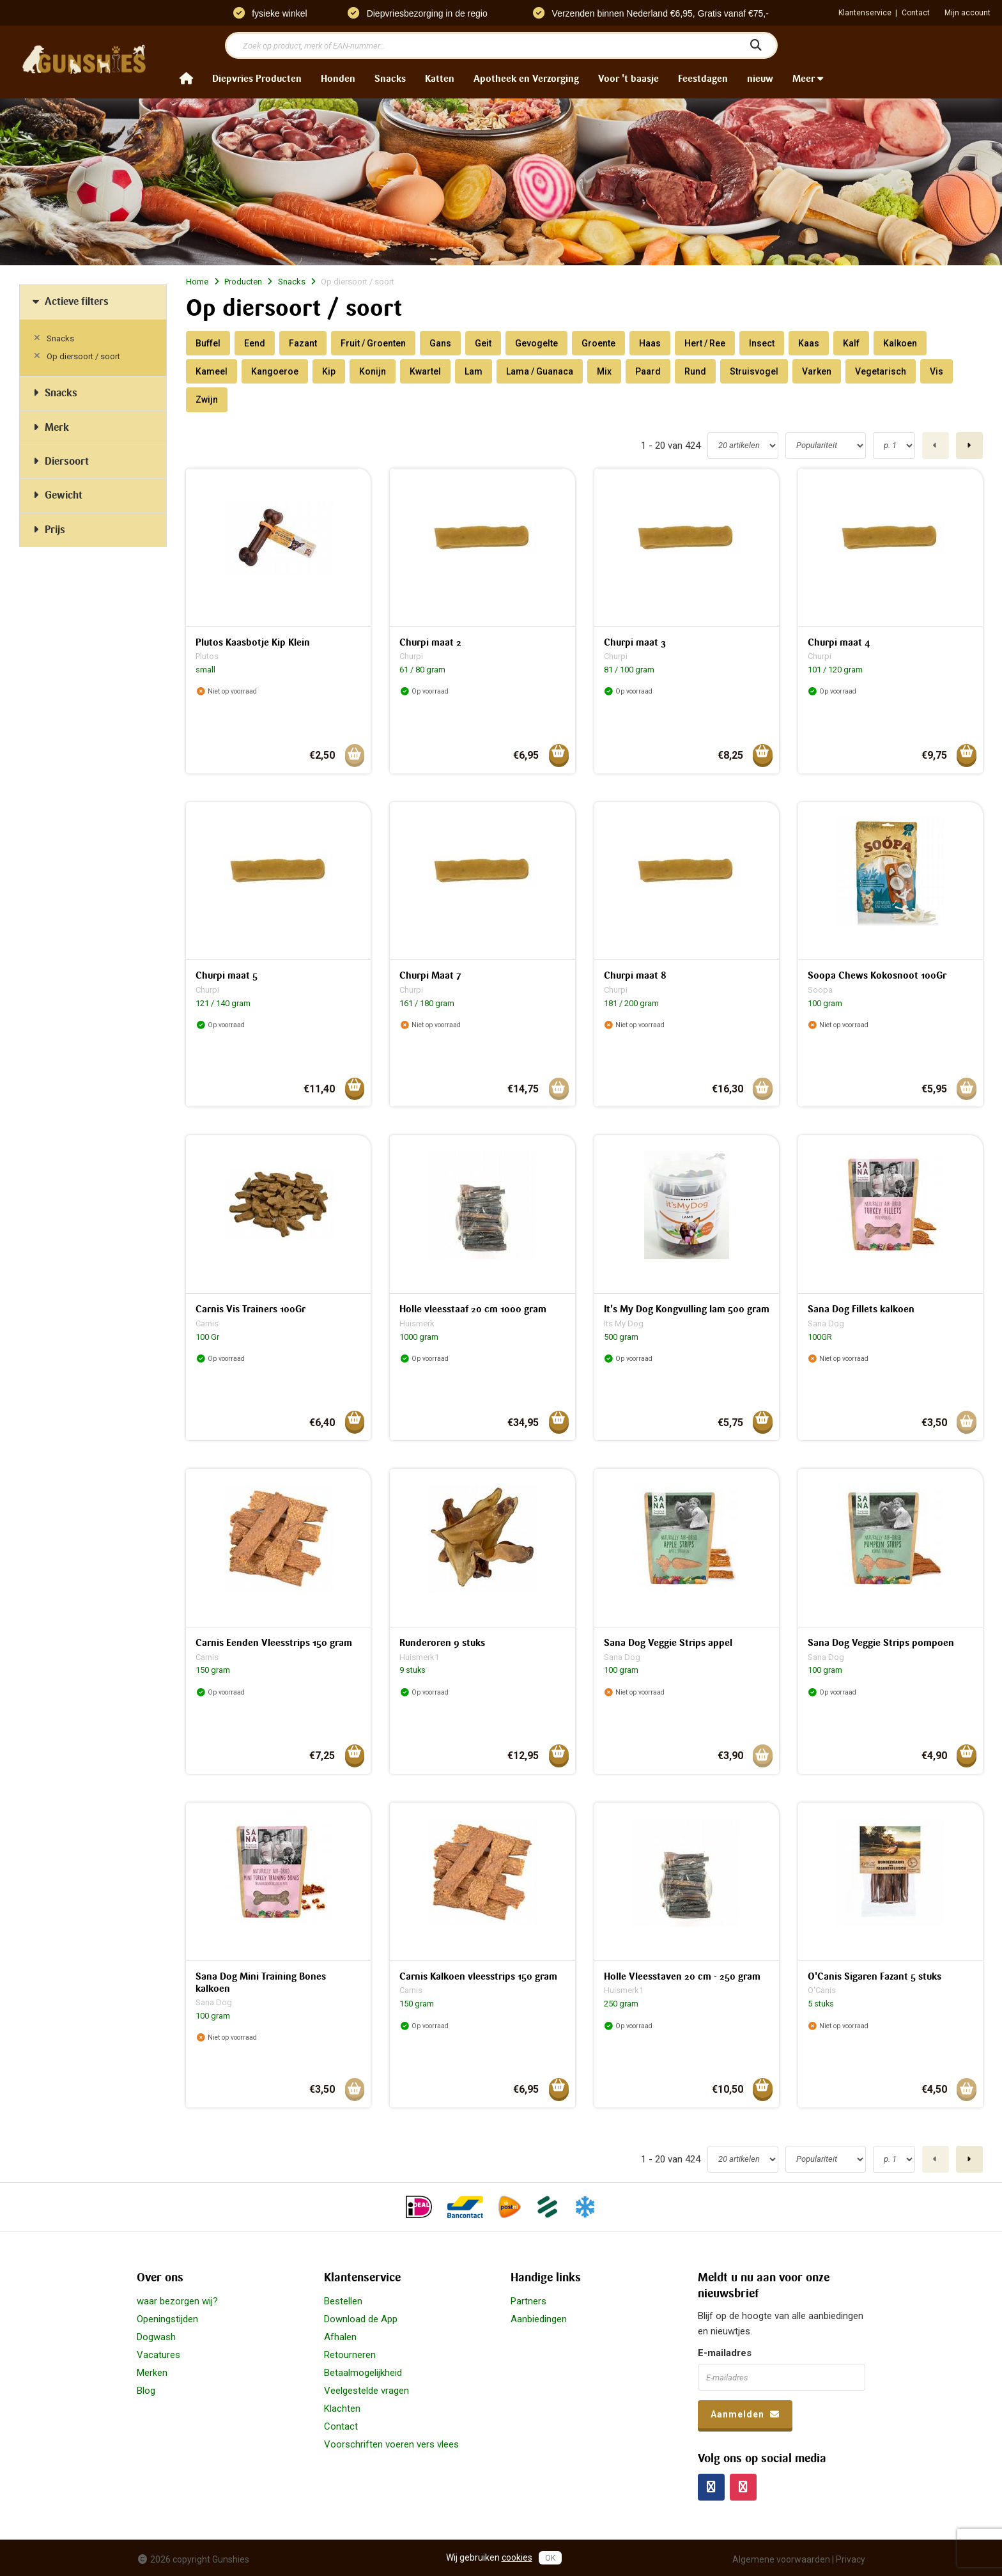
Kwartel (425, 371)
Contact (916, 12)
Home (197, 281)
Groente (598, 343)
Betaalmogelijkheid (363, 2372)
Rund (695, 371)
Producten (243, 281)
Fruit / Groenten (373, 343)
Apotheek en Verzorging (526, 78)
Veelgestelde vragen (366, 2390)
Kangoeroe (274, 371)
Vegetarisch (880, 371)
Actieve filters (69, 301)
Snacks (390, 78)
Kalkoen (900, 343)
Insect (762, 343)
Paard (648, 371)
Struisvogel (754, 371)
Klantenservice (864, 12)
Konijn (372, 371)
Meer (807, 78)
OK (550, 2558)
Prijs (47, 530)
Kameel (211, 371)
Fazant (303, 343)
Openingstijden (167, 2319)
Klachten (342, 2408)
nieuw (760, 78)
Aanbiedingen (539, 2319)
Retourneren (350, 2355)
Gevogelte (536, 343)
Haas (650, 343)
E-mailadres (725, 2353)
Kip (328, 371)
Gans (440, 343)
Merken (152, 2372)
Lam (473, 371)
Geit (483, 343)
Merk (49, 427)
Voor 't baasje (628, 78)
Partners (528, 2301)
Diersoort (59, 461)
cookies (517, 2557)
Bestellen (343, 2301)
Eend (254, 343)
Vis (936, 371)
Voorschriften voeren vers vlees (391, 2444)
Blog (146, 2390)
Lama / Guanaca (539, 371)
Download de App (360, 2319)
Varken (816, 371)
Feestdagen (703, 78)
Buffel (208, 343)
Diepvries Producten (257, 78)
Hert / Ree (704, 343)
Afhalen (340, 2337)
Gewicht (55, 495)
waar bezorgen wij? (177, 2301)
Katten (439, 78)
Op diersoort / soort (83, 356)
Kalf (851, 343)
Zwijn (207, 399)
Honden (338, 78)
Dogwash (156, 2337)
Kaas (808, 343)
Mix (604, 371)
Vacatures (158, 2355)
